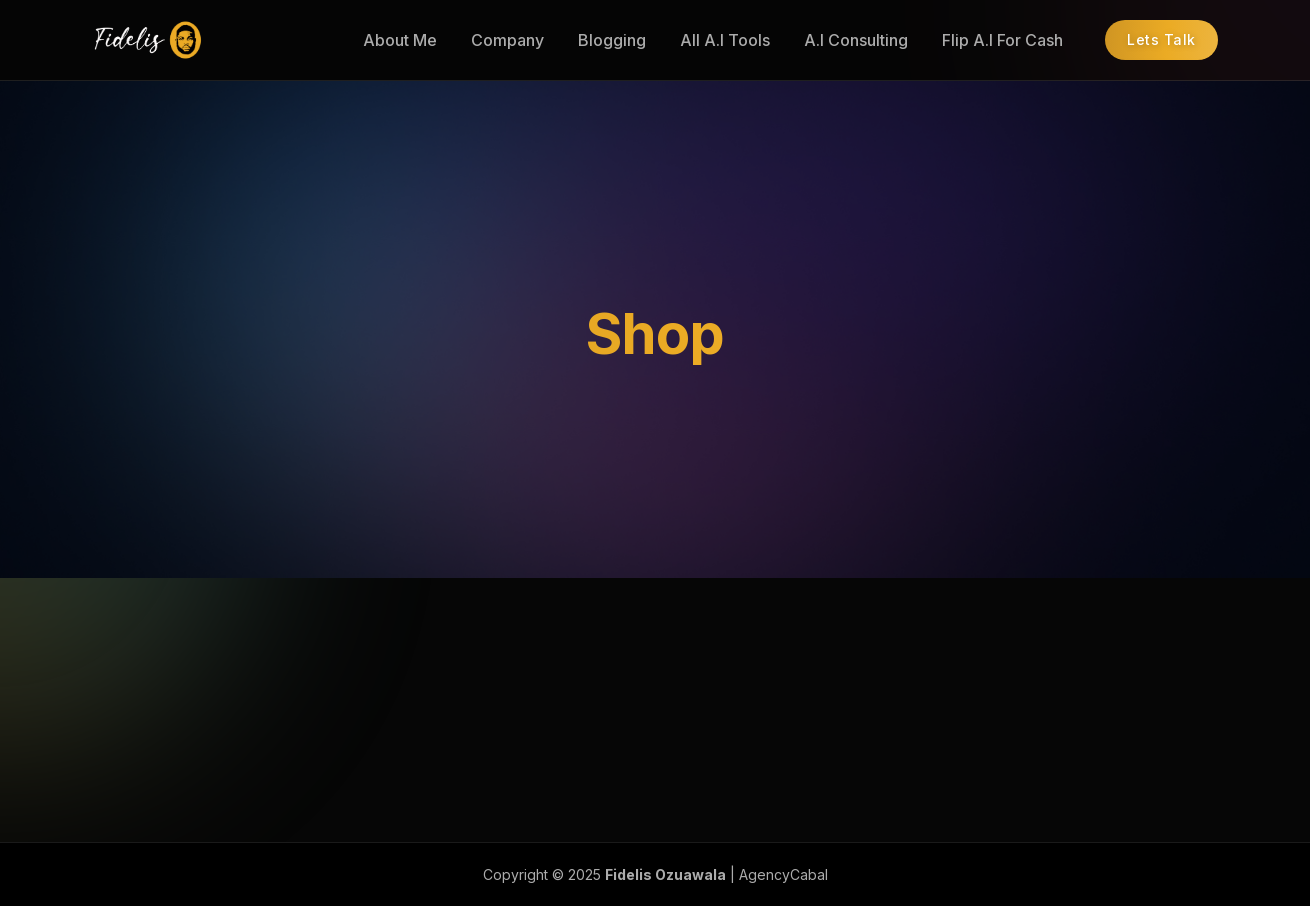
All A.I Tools (725, 40)
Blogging (612, 40)
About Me (400, 40)
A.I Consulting (856, 40)
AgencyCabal (783, 874)
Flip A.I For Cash (1002, 40)
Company (507, 40)
